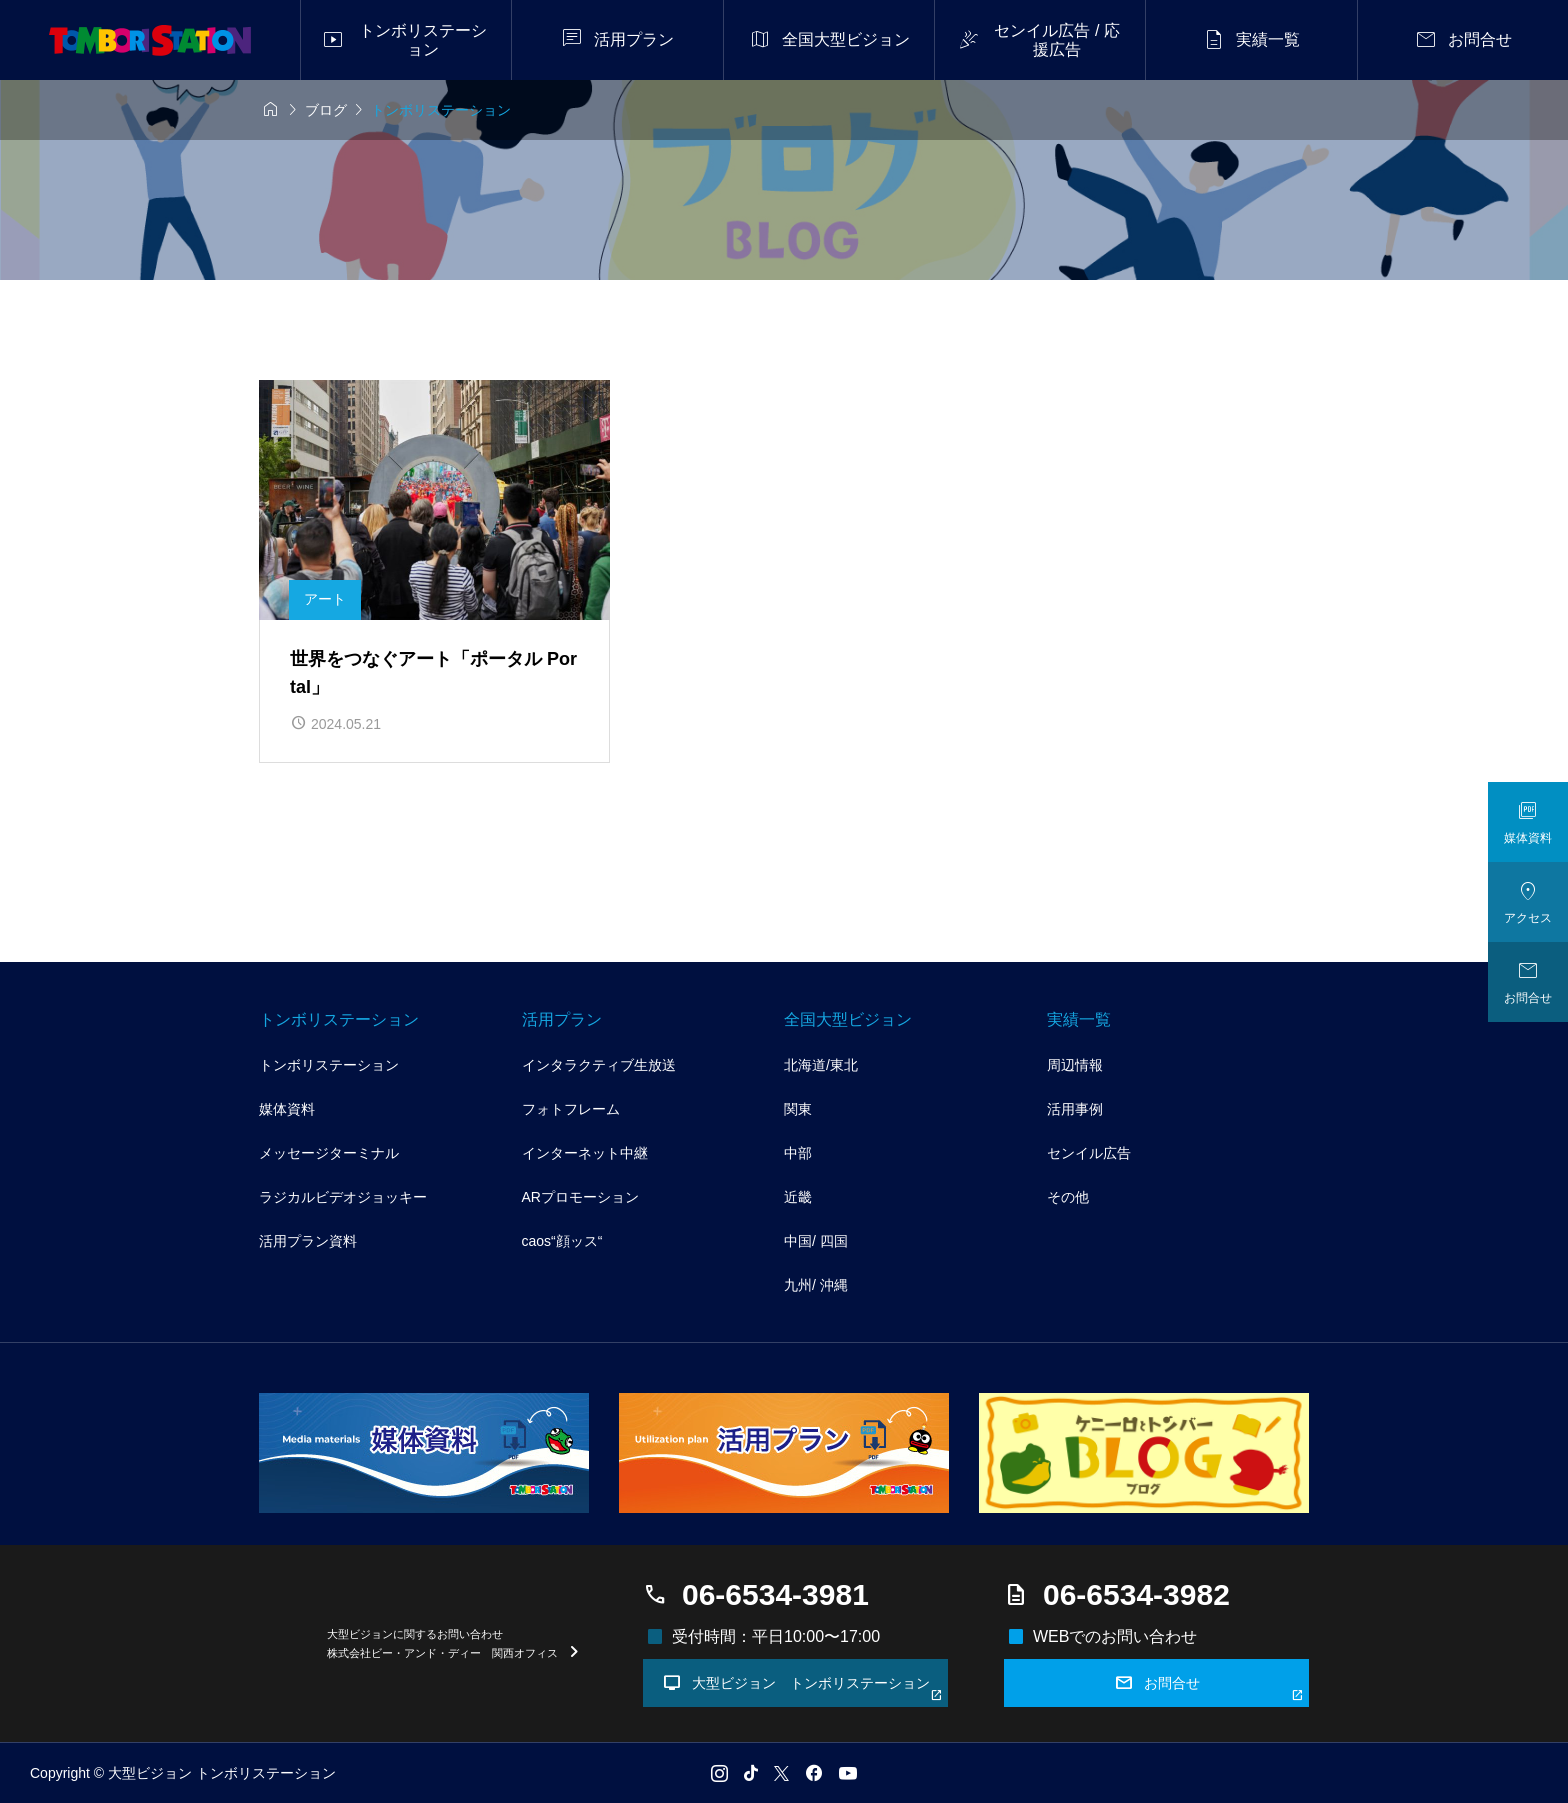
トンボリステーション (339, 1019)
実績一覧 (1079, 1019)
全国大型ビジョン (848, 1019)
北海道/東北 (821, 1065)
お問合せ (1209, 1687)
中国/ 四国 (816, 1241)
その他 (1068, 1197)
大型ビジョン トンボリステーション (803, 1687)
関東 (798, 1109)
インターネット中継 (585, 1153)
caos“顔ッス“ (562, 1241)
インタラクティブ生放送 (599, 1065)
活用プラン (562, 1019)
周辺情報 (1075, 1065)
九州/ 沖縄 (816, 1285)
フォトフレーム (571, 1109)
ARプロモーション (580, 1197)
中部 (798, 1153)
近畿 (798, 1197)
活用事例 (1075, 1109)
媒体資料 (287, 1109)
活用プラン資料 (308, 1241)
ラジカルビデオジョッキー (343, 1197)
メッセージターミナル (329, 1153)
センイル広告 (1089, 1153)
